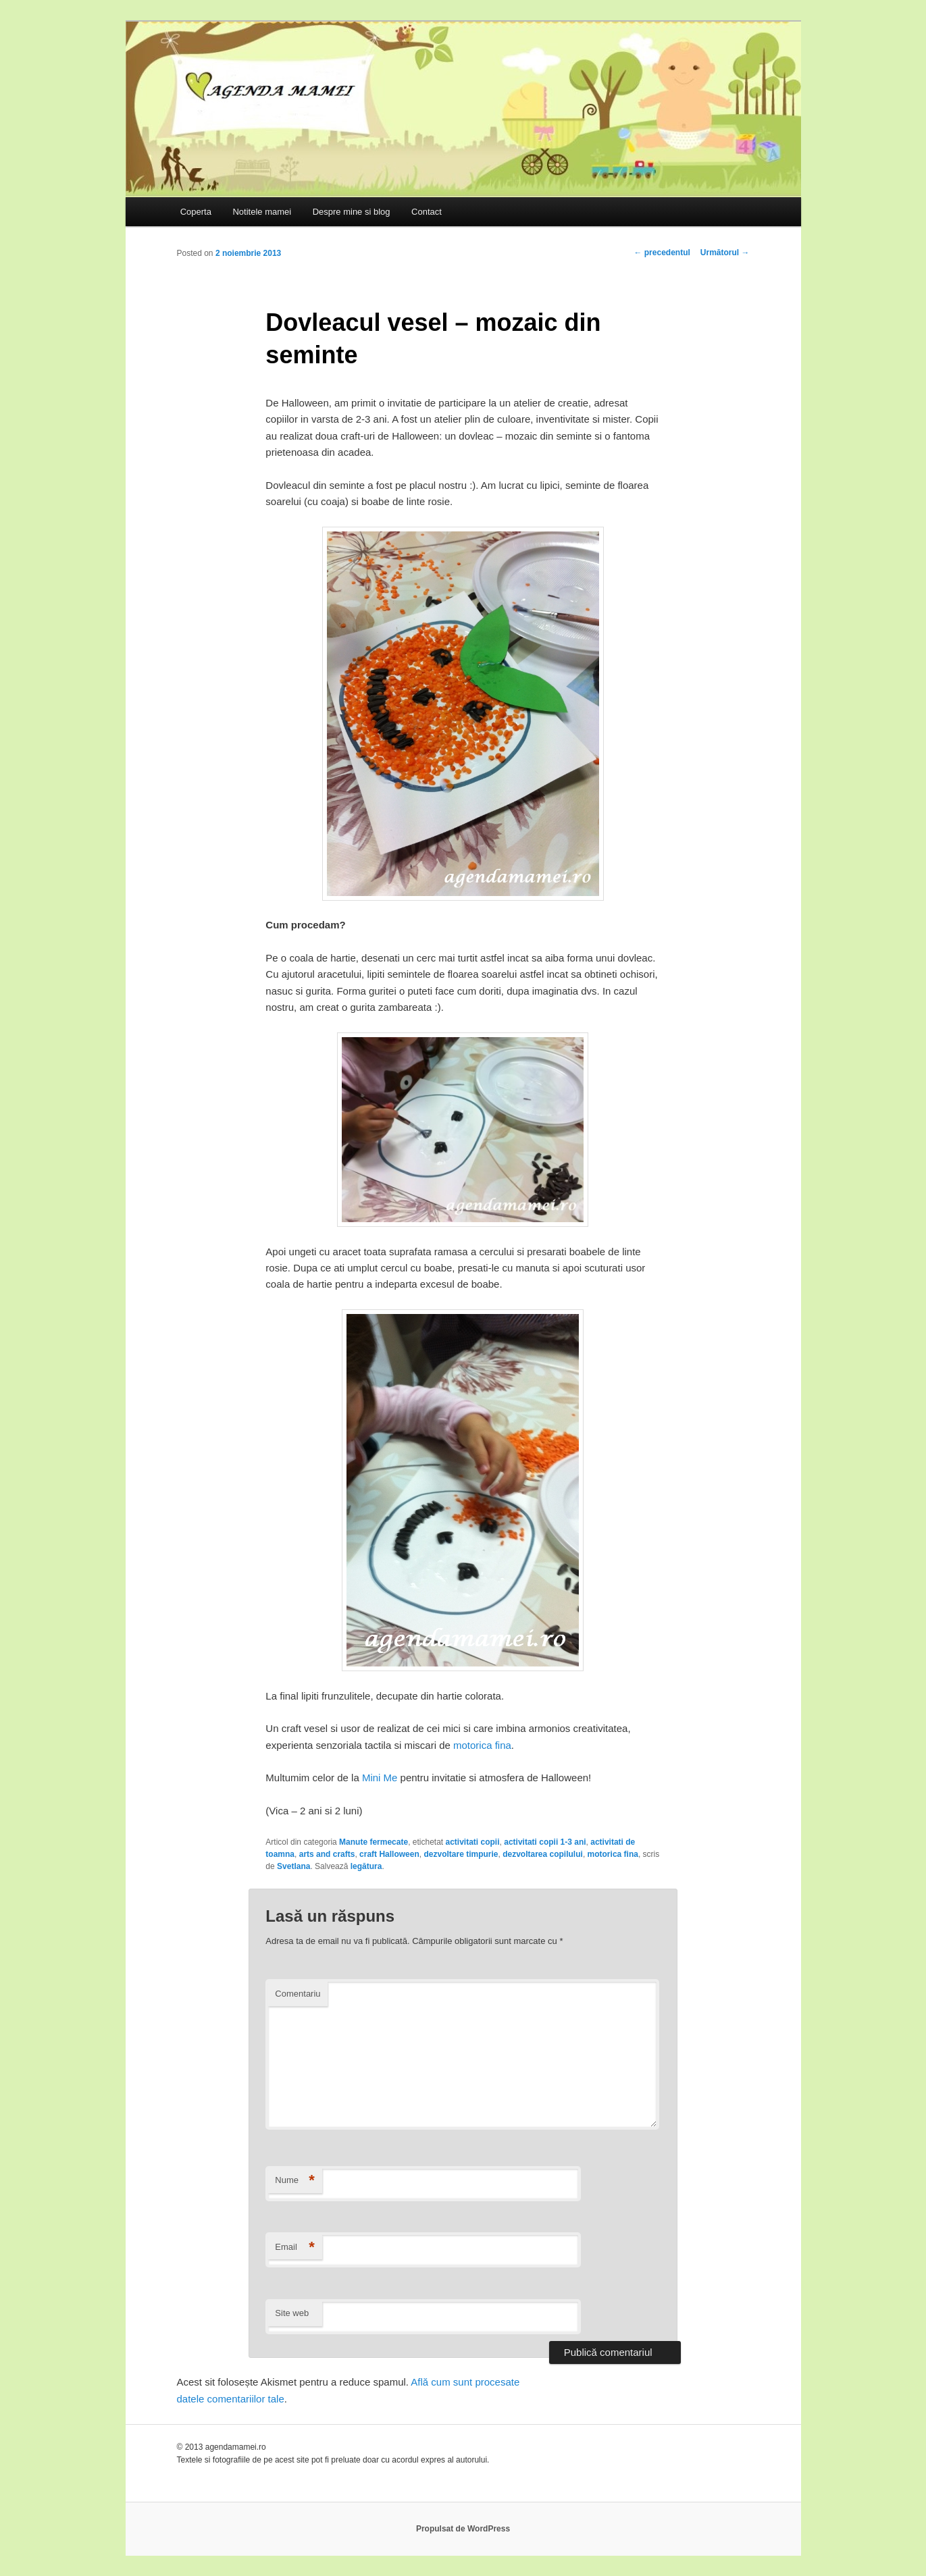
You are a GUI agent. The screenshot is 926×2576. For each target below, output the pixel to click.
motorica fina (482, 1745)
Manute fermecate (373, 1842)
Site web (292, 2313)
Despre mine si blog (351, 212)
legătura (366, 1866)
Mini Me (380, 1777)
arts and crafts (327, 1854)
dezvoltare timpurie (460, 1854)
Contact (426, 212)
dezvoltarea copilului (543, 1854)
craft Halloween (389, 1854)
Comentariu (297, 1994)
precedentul (662, 252)
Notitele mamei (261, 212)
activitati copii (473, 1842)
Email (295, 2247)
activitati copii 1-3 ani (545, 1842)
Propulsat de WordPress (463, 2528)
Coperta (195, 212)
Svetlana (293, 1866)
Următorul (725, 252)
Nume (295, 2180)
